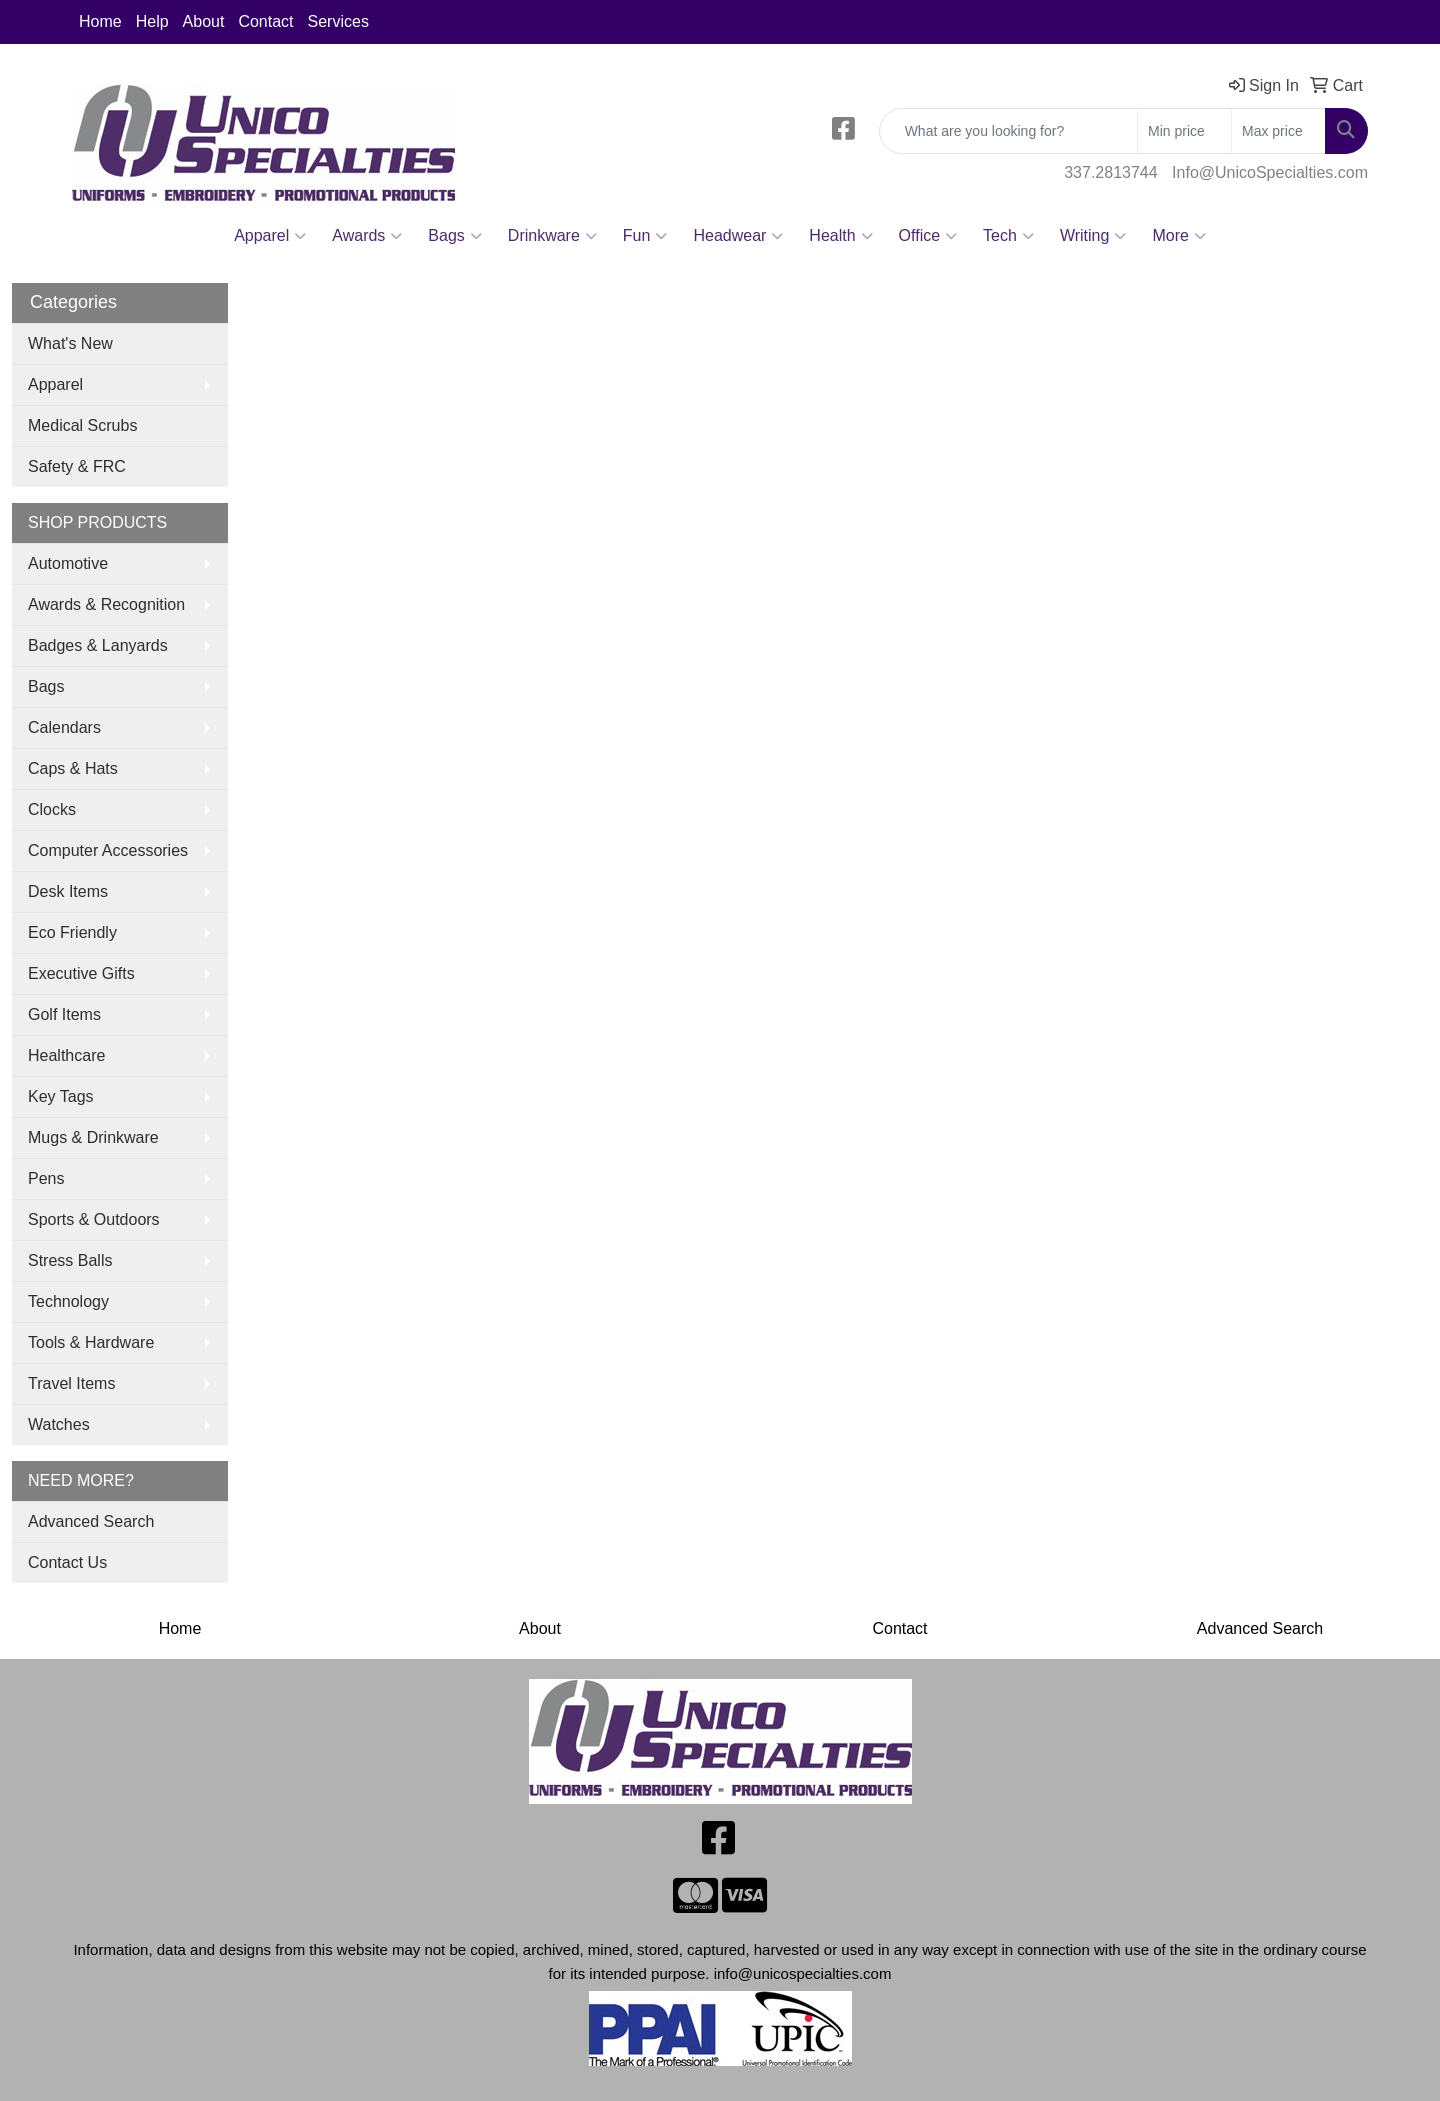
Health (840, 236)
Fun (645, 236)
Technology (68, 1301)
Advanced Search (91, 1521)
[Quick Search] (1008, 131)
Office (928, 236)
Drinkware (552, 236)
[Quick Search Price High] (1278, 131)
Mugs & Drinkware (93, 1137)
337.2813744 (1110, 172)
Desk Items (68, 891)
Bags (454, 236)
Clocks (52, 809)
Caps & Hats (73, 768)
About (204, 21)
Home (100, 21)
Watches (59, 1424)
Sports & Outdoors (94, 1219)
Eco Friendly (72, 932)
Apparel (270, 236)
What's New (70, 343)
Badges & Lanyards (98, 645)
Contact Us (67, 1562)
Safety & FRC (77, 466)
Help (152, 21)
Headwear (738, 236)
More (1178, 236)
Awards (367, 236)
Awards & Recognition (106, 604)
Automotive (68, 563)
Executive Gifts (81, 973)
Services (338, 21)
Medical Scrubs (82, 425)
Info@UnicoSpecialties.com (1270, 172)
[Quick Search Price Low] (1184, 131)
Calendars (64, 727)
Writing (1093, 236)
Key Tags (61, 1096)
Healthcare (66, 1055)
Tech (1008, 236)
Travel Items (71, 1383)
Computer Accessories (108, 850)
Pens (46, 1178)
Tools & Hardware (91, 1342)
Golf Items (64, 1014)
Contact (265, 21)
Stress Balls (70, 1260)
